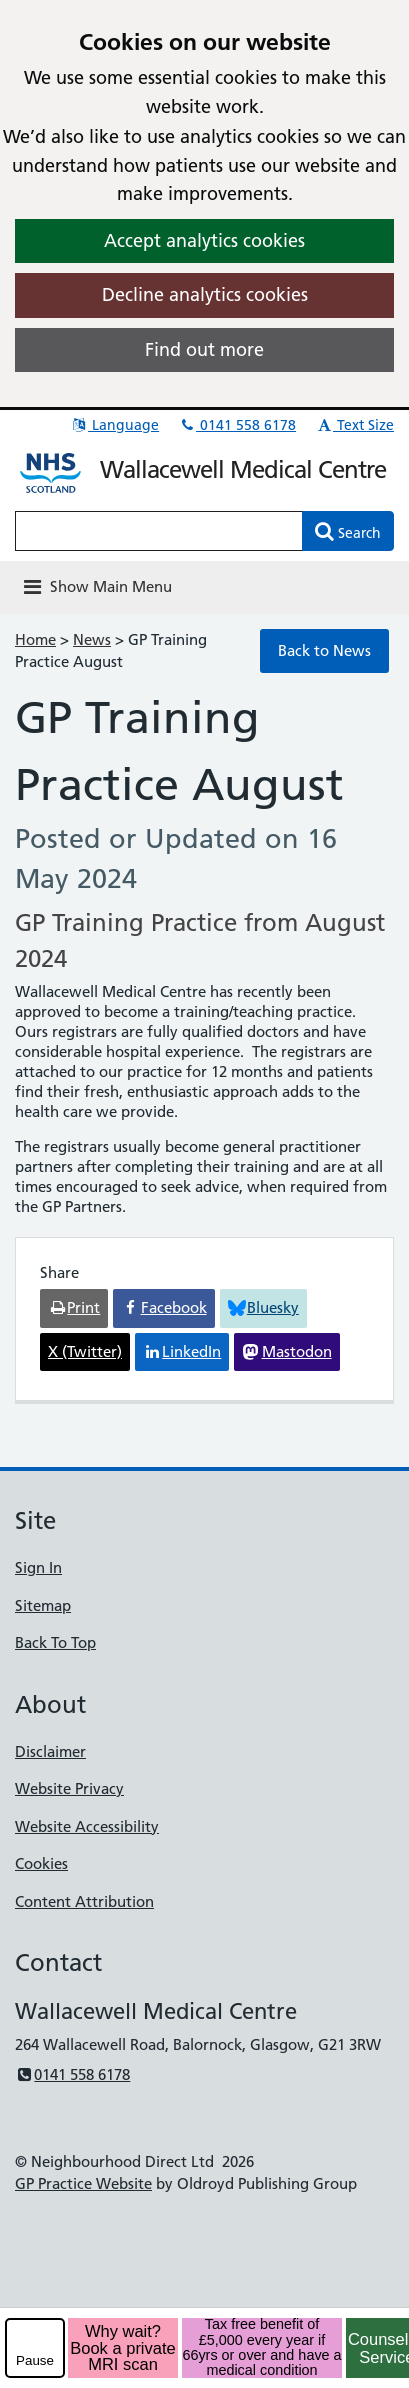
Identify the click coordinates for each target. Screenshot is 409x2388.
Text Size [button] (354, 425)
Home (35, 639)
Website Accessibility (87, 1826)
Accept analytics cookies (204, 240)
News (92, 639)
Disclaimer (50, 1751)
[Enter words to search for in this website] (159, 531)
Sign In (38, 1567)
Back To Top (55, 1642)
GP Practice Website (83, 2183)
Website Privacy (69, 1788)
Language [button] (114, 425)
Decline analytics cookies (205, 294)
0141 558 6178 (237, 425)
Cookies (41, 1863)
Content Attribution (84, 1901)
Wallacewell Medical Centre (243, 469)
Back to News (324, 650)
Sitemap (43, 1605)
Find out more (204, 349)
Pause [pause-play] (35, 2360)
